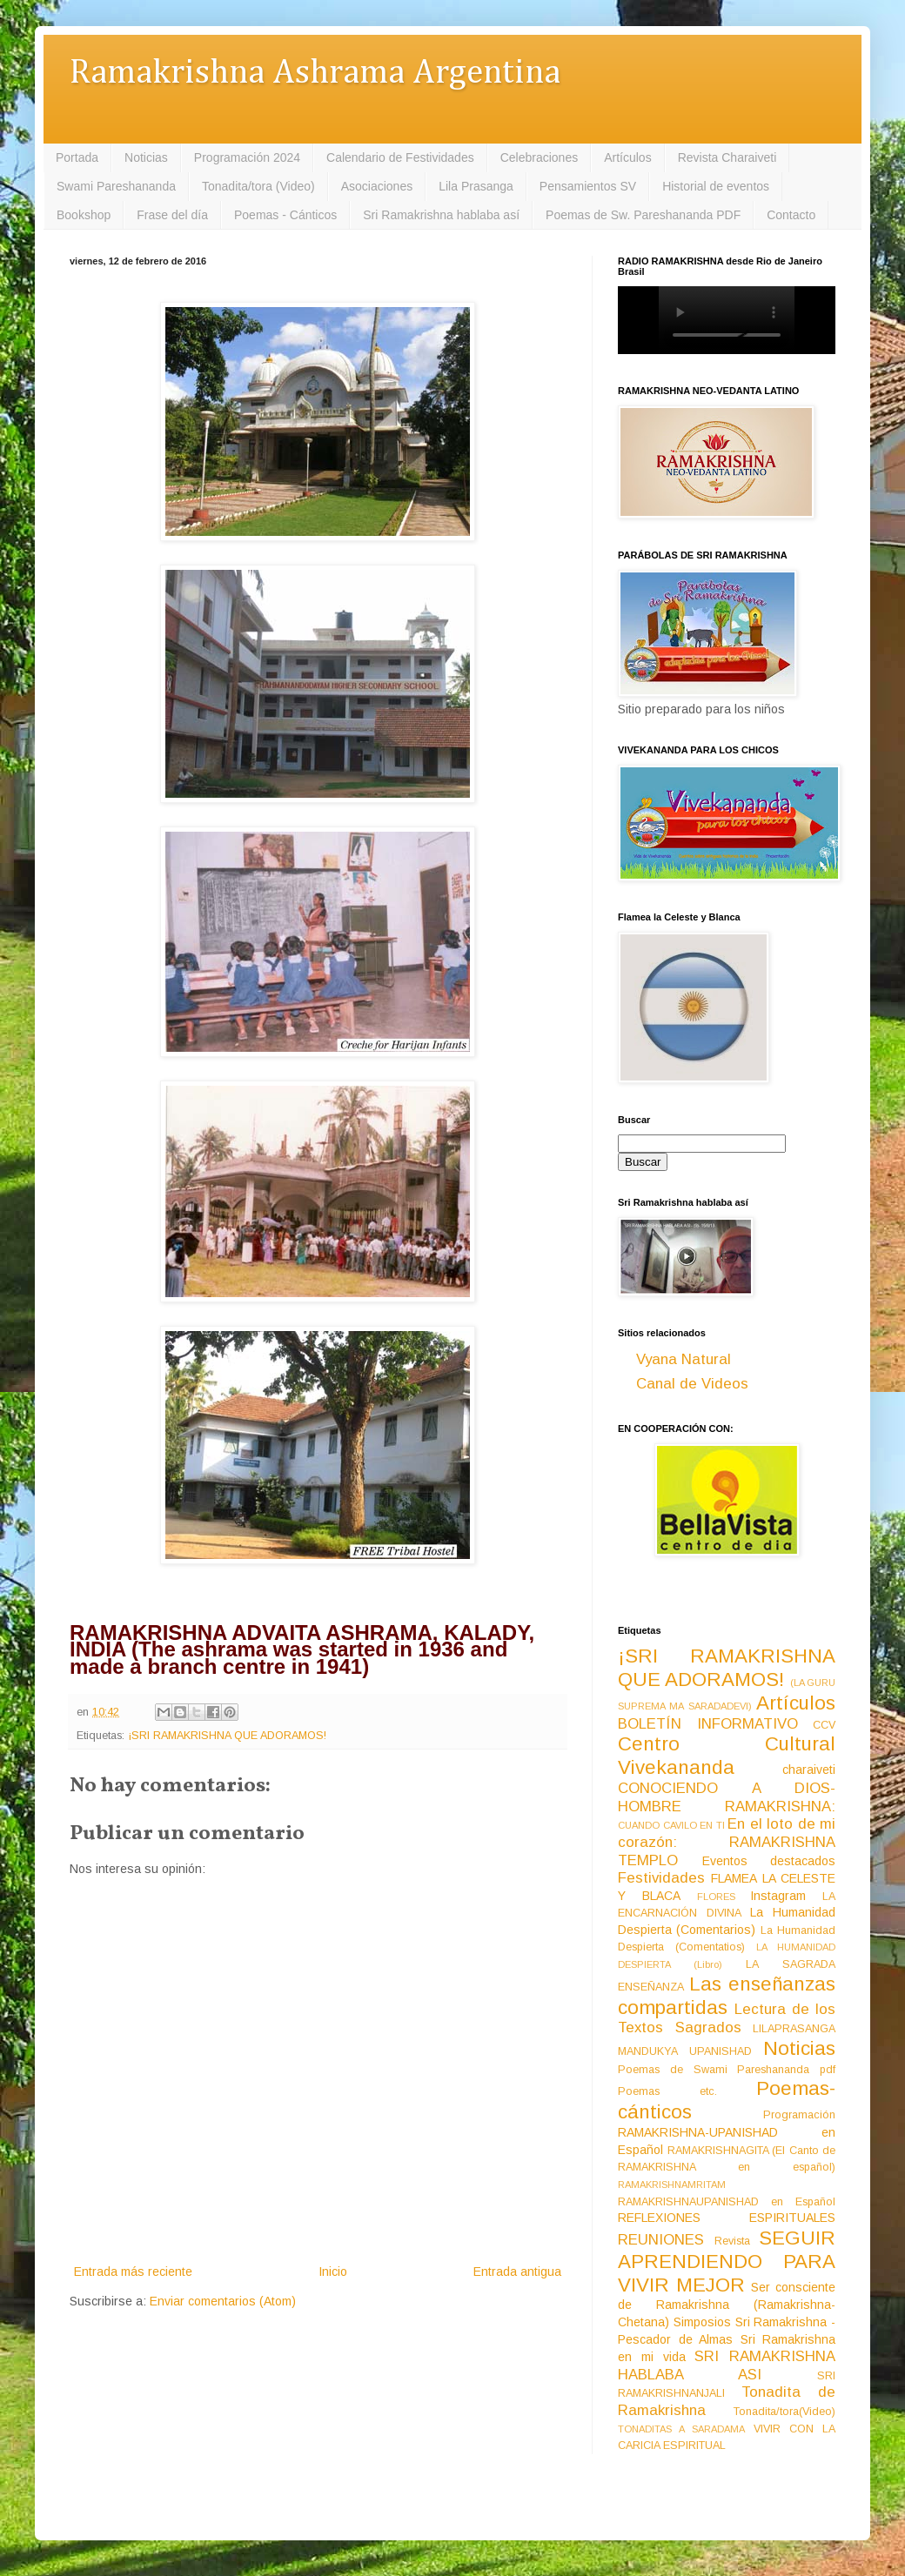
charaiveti (808, 1769)
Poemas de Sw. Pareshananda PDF (643, 215)
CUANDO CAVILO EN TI (671, 1825)
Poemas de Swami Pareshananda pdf (726, 2070)
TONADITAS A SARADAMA (681, 2429)
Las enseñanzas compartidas (726, 1995)
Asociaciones (377, 186)
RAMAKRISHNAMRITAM (672, 2184)
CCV (824, 1725)
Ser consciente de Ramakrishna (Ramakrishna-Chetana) (726, 2304)
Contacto (791, 215)
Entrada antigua (517, 2271)
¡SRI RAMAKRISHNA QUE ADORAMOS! (227, 1736)
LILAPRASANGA (794, 2029)
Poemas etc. (667, 2091)
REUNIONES (661, 2239)
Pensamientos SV (588, 186)
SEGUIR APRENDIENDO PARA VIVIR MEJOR (726, 2261)
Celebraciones (539, 157)
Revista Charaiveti (727, 157)
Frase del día (172, 215)
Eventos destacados (769, 1861)
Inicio (332, 2271)
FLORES (716, 1896)
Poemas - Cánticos (285, 215)
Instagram (778, 1896)
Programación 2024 (247, 157)
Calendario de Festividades (400, 157)
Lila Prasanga (476, 186)
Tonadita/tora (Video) (258, 186)
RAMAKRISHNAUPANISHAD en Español (726, 2202)
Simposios (702, 2322)
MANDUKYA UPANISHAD (685, 2051)
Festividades (661, 1878)
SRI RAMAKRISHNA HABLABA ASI (726, 2365)
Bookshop (84, 215)
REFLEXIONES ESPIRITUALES (726, 2218)
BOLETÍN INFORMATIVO (708, 1724)
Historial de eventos (715, 186)
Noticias (146, 157)
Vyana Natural (683, 1359)
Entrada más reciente (133, 2271)
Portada (77, 157)
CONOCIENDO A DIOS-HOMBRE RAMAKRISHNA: (726, 1797)
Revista (732, 2241)
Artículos (627, 157)
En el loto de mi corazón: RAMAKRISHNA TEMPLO (726, 1842)
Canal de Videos (692, 1383)
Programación (799, 2115)
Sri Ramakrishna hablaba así (441, 215)
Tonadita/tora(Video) (784, 2411)
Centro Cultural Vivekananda (726, 1755)
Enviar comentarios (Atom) (223, 2301)
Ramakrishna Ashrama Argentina (315, 73)
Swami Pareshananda (116, 186)
